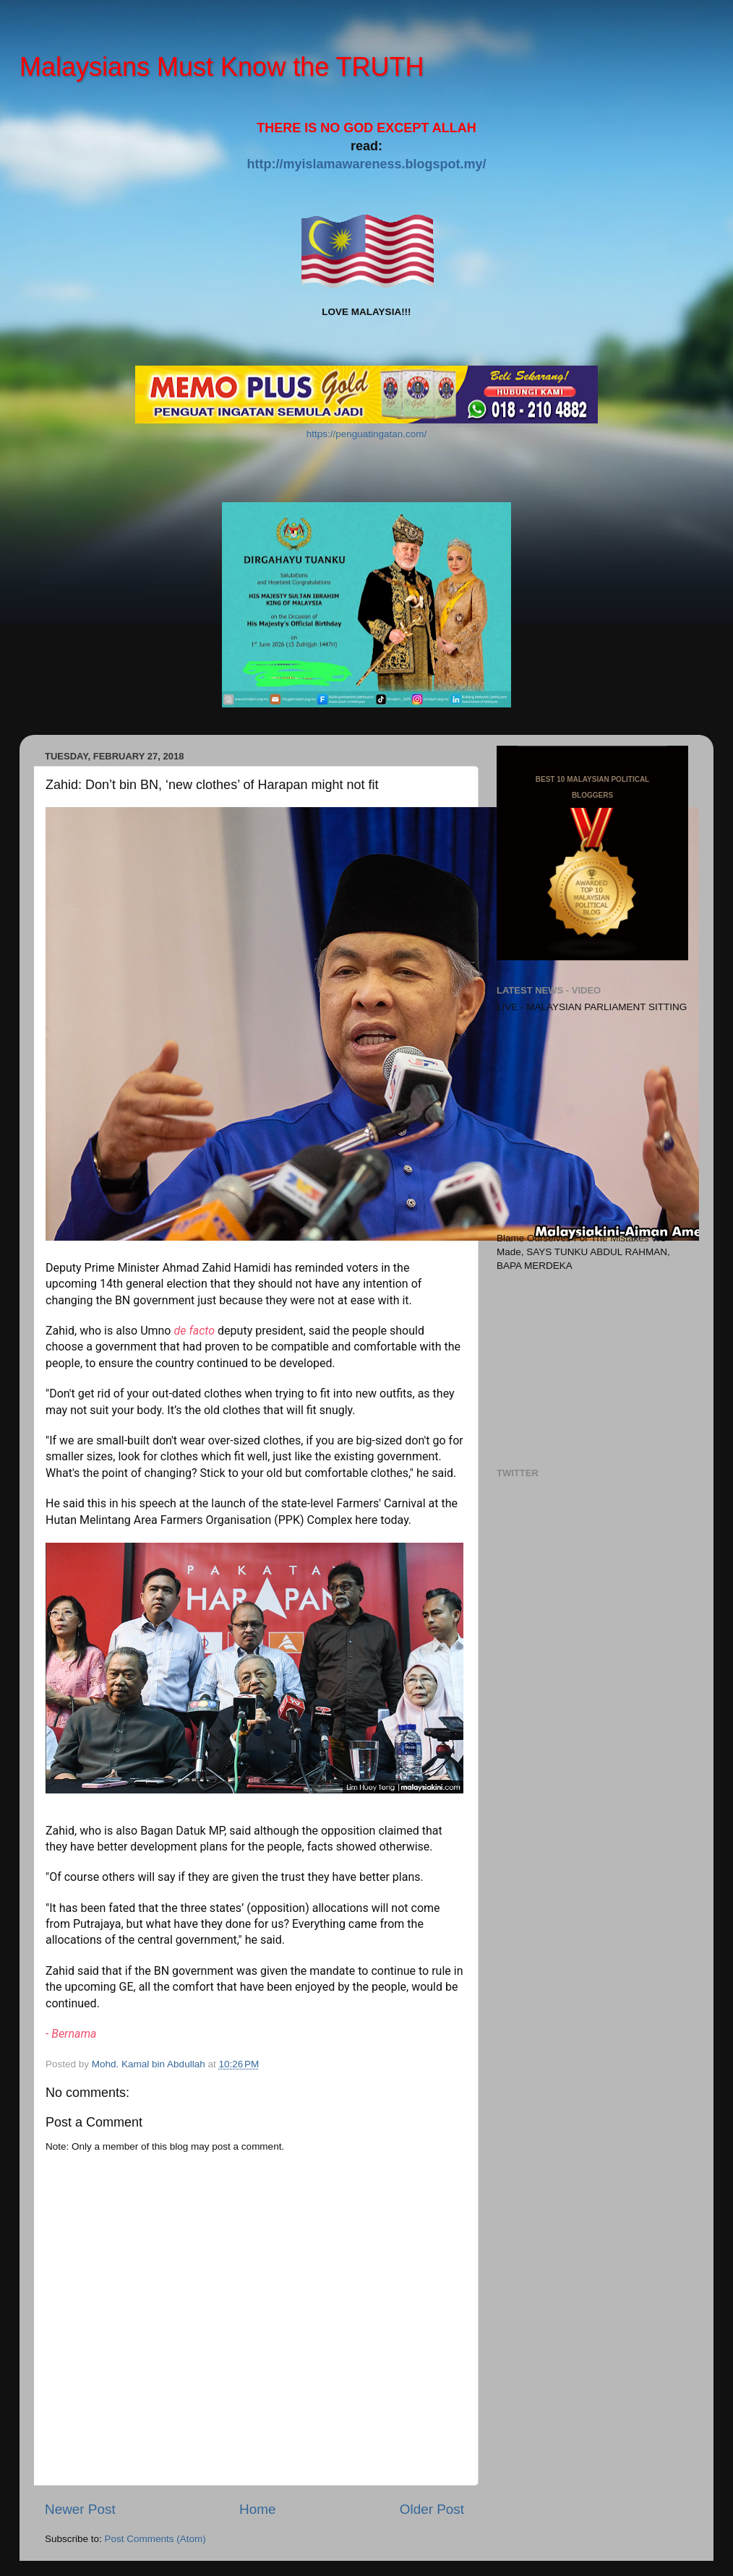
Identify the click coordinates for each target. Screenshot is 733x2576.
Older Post (432, 2509)
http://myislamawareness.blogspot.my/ (366, 164)
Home (257, 2509)
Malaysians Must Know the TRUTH (222, 67)
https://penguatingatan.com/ (367, 433)
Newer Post (80, 2509)
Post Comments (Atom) (155, 2538)
